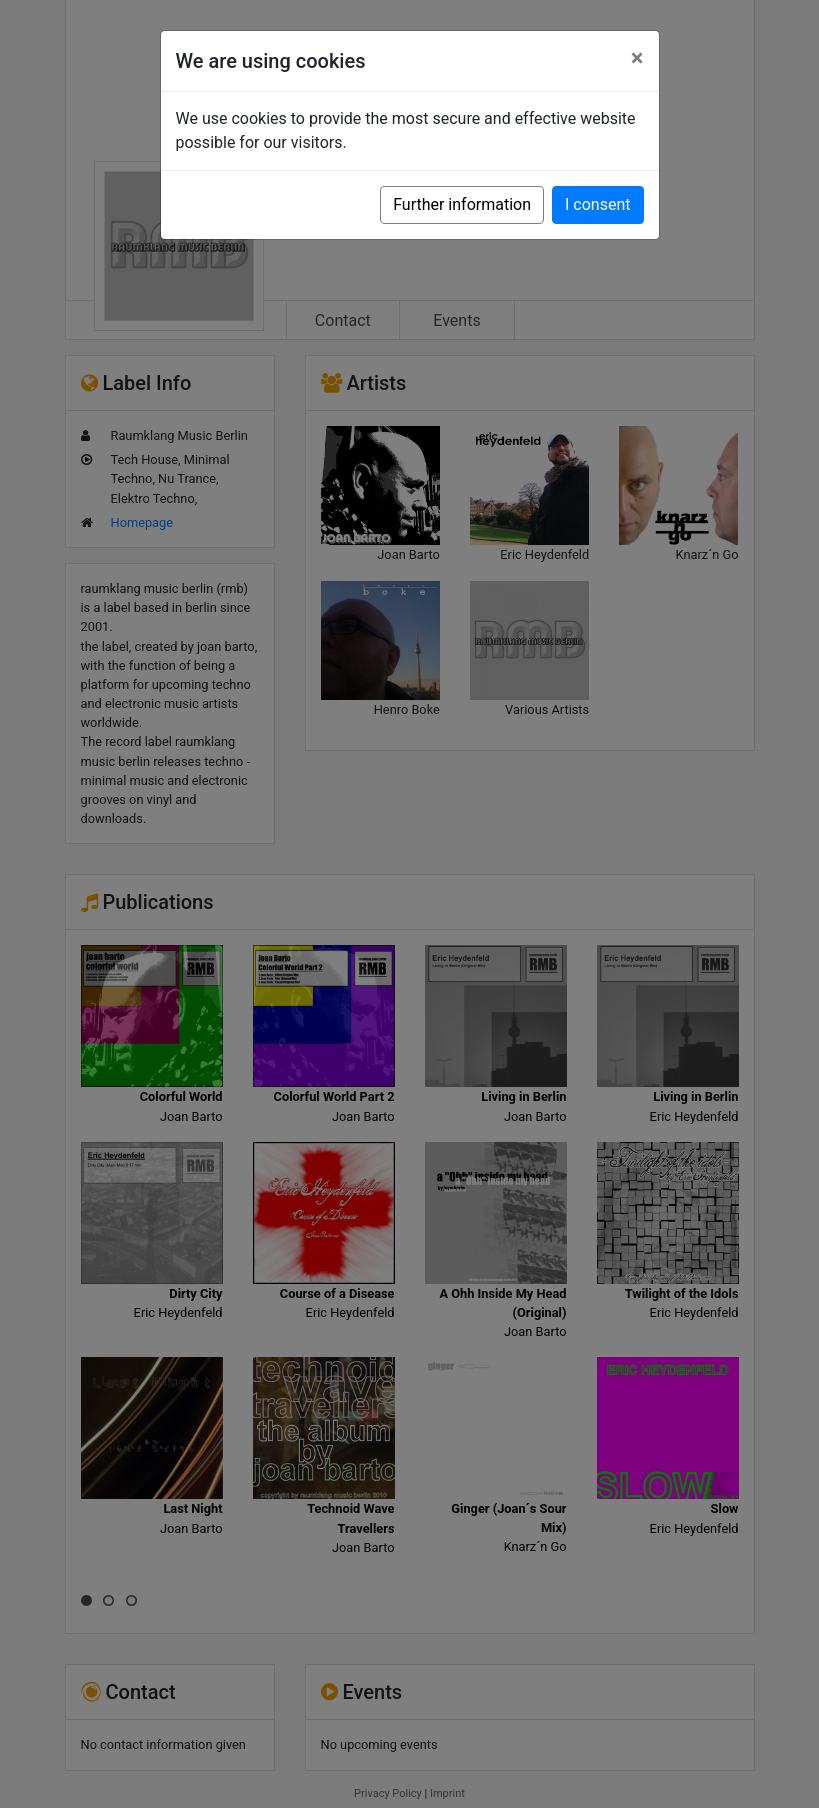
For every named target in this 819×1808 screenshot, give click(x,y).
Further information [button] (462, 204)
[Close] (637, 58)
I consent (597, 204)
